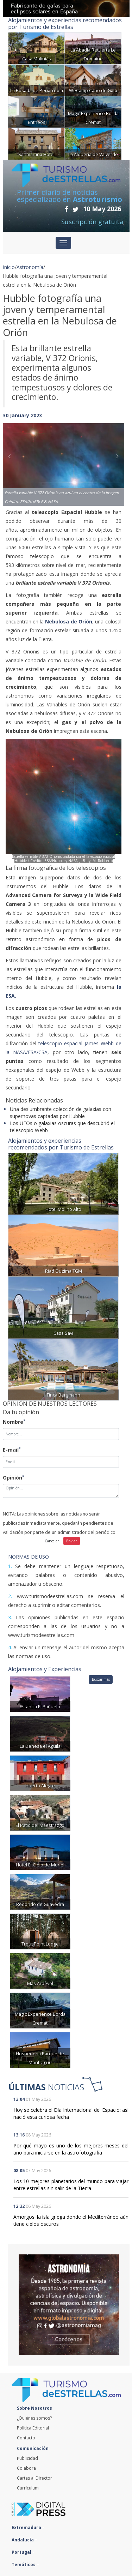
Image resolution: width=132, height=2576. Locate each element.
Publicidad (27, 2458)
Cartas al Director (34, 2478)
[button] (12, 457)
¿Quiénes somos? (34, 2418)
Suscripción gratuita (92, 221)
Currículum (28, 2488)
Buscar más (101, 1679)
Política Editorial (33, 2428)
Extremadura (28, 2527)
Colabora (26, 2468)
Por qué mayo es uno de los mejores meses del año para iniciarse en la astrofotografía (71, 2149)
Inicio (9, 267)
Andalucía (24, 2540)
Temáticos (25, 2565)
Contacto (26, 2438)
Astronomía (30, 267)
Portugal (23, 2552)
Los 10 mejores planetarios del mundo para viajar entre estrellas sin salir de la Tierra (71, 2185)
